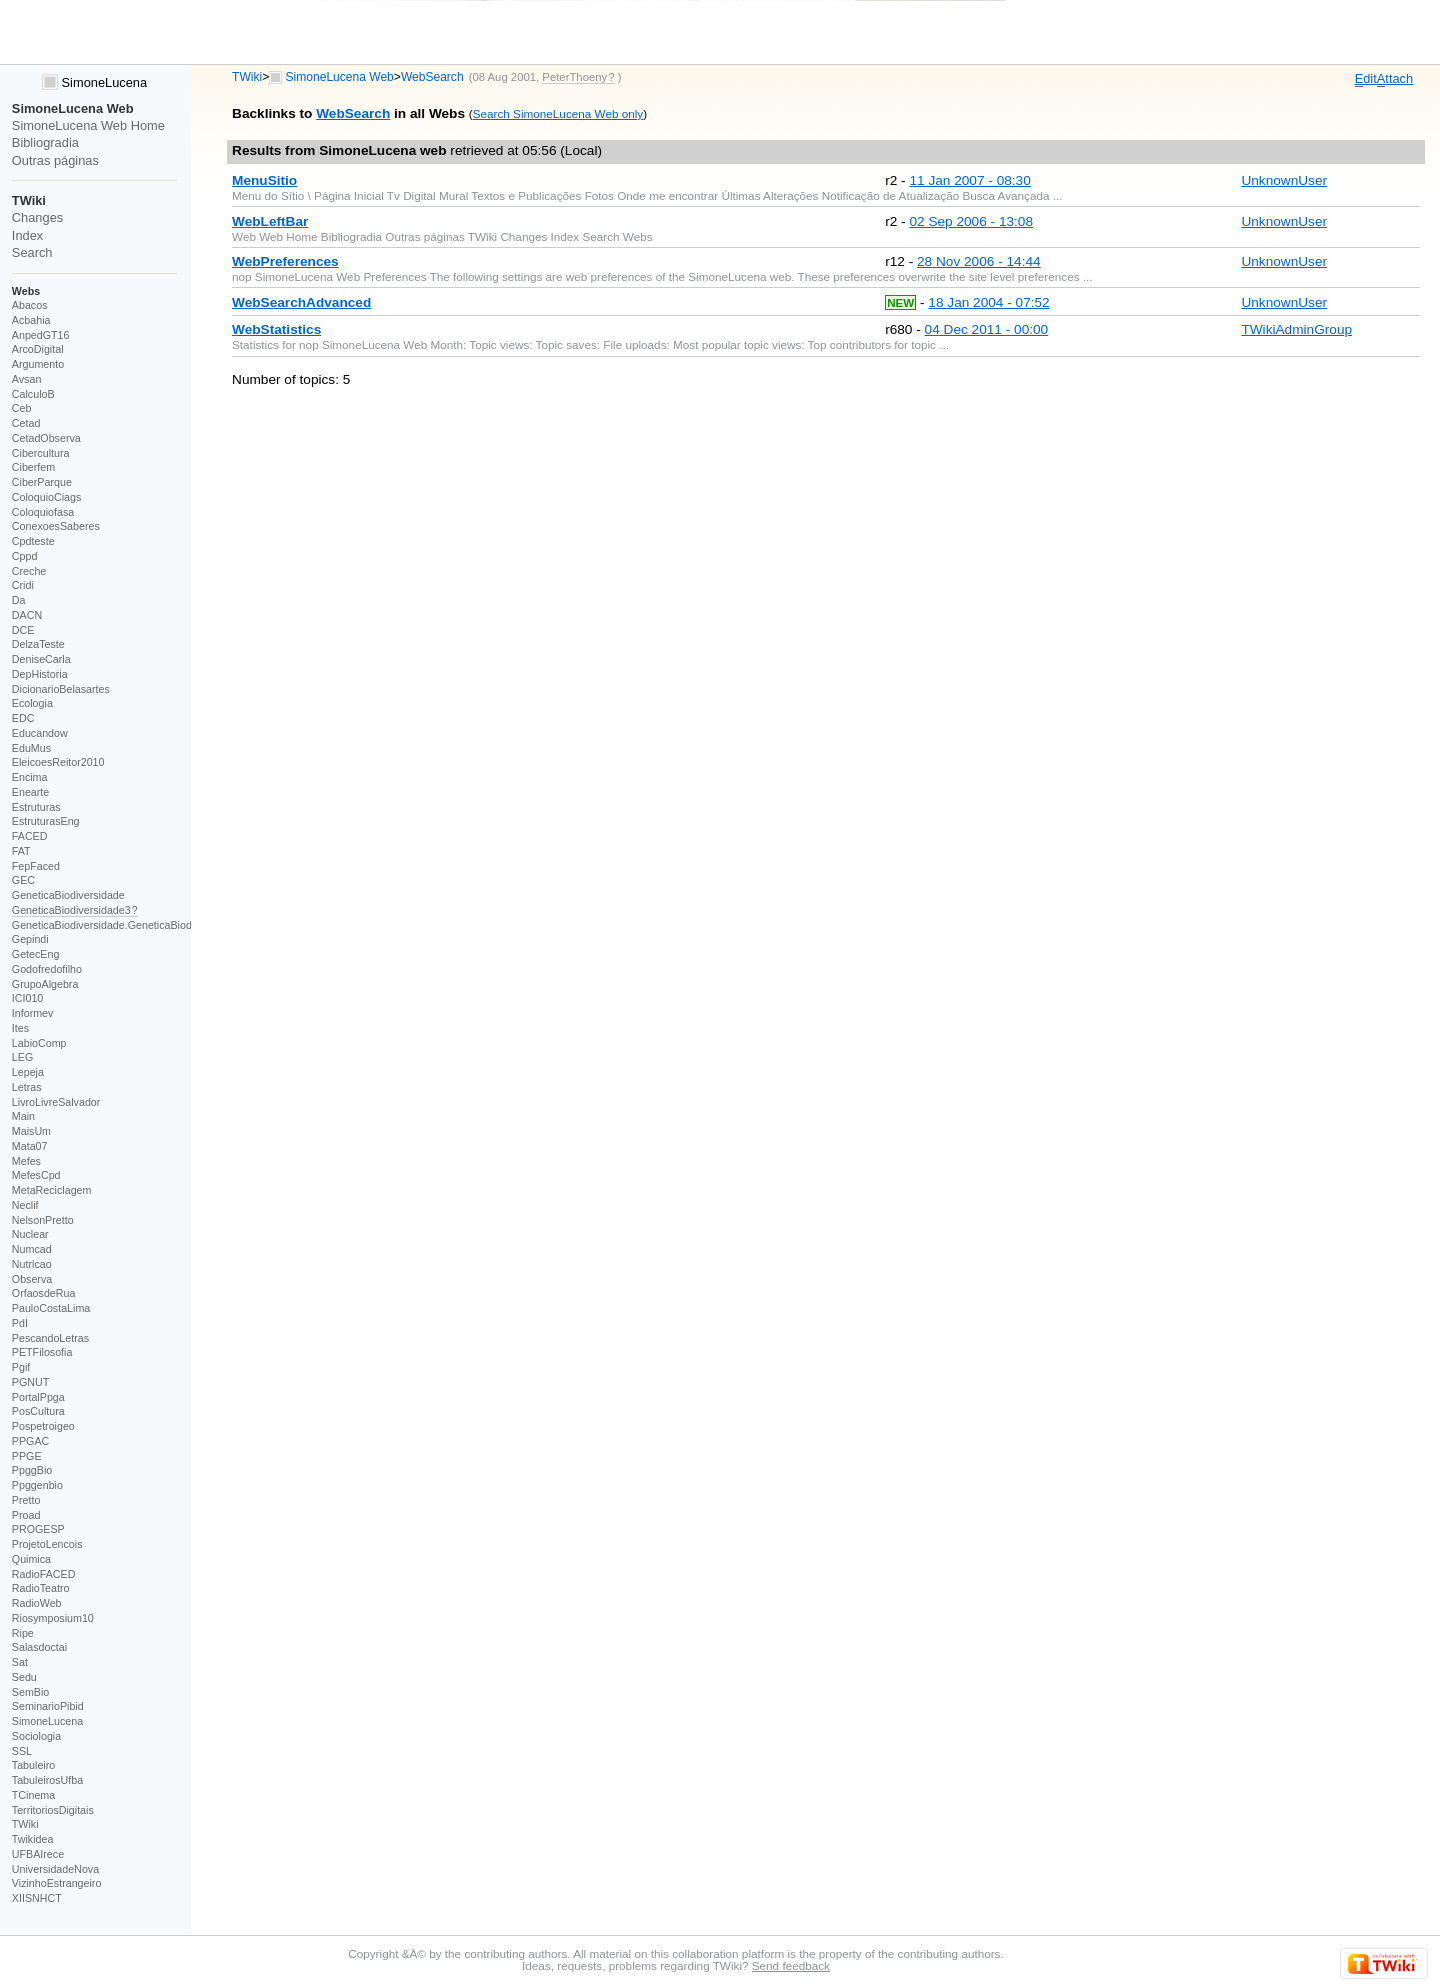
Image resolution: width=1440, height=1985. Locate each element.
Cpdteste (33, 541)
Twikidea (33, 1839)
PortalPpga (38, 1397)
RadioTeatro (41, 1588)
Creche (29, 571)
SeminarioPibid (48, 1706)
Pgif (21, 1367)
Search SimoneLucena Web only (558, 113)
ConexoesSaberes (56, 526)
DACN (27, 615)
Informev (33, 1013)
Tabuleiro (33, 1765)
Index (27, 235)
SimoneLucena (94, 82)
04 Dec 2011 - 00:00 (987, 329)
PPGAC (30, 1441)
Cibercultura (41, 453)
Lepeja (28, 1072)
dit (1366, 79)
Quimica (31, 1559)
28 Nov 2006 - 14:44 (979, 261)
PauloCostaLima (51, 1308)
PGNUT (30, 1382)
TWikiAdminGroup (1296, 329)
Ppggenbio (37, 1485)
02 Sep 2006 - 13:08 (971, 221)
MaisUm (31, 1131)
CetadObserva (46, 438)
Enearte (30, 792)
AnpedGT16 (41, 335)
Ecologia (32, 703)
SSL (22, 1751)
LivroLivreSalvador (56, 1102)
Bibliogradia (45, 142)
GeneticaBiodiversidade (68, 895)
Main (23, 1116)
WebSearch (432, 77)
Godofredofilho (47, 969)
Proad (26, 1515)
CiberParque (42, 482)
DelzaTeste (38, 644)
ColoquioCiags (47, 497)
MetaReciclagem (52, 1190)
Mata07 (30, 1146)
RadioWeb (37, 1603)
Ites (20, 1028)
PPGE (27, 1456)
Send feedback (791, 1965)
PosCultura (38, 1411)
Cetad (26, 423)
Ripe (23, 1633)
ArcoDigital (38, 349)
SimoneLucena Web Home (88, 125)
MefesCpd (36, 1175)
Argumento (38, 364)
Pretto (26, 1500)
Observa (32, 1279)
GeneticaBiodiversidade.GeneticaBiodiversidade (126, 925)
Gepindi (30, 939)
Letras (27, 1087)
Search (32, 252)
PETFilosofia (42, 1352)
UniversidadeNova (55, 1869)
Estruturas (36, 807)
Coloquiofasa (43, 512)
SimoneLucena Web (340, 77)
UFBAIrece (38, 1854)
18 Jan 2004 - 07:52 (988, 302)
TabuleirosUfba (47, 1780)
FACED (30, 836)
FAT (21, 851)
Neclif (25, 1205)
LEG (22, 1057)
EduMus (31, 748)
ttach (1395, 79)
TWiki (247, 77)
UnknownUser (1284, 180)
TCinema (33, 1795)
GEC (23, 880)
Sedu (24, 1677)
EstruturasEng (46, 821)
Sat (20, 1662)
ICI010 (28, 998)
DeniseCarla (41, 659)
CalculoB (33, 394)
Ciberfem (33, 467)
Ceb (22, 408)
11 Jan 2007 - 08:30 (969, 180)
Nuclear (30, 1234)
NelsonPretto (43, 1220)
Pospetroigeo (43, 1426)
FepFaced (36, 866)
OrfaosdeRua (44, 1293)
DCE (23, 630)
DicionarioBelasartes (61, 689)
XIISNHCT (37, 1898)
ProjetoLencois (47, 1544)
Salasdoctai (39, 1647)
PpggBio (32, 1470)
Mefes (26, 1161)
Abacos (30, 305)
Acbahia (31, 320)
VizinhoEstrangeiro (57, 1883)
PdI (20, 1323)
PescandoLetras (50, 1338)
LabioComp (39, 1043)
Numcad (32, 1249)
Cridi (23, 585)
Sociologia (36, 1736)
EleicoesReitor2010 (58, 762)
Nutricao (32, 1264)
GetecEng (36, 954)
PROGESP (38, 1529)
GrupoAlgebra (45, 984)
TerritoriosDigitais (53, 1810)
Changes (37, 217)
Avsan (27, 379)
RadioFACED (44, 1574)
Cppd (25, 556)
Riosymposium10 (53, 1618)
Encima (30, 777)
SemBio (30, 1692)
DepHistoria (40, 674)
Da (19, 600)
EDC (23, 718)
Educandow (40, 733)
